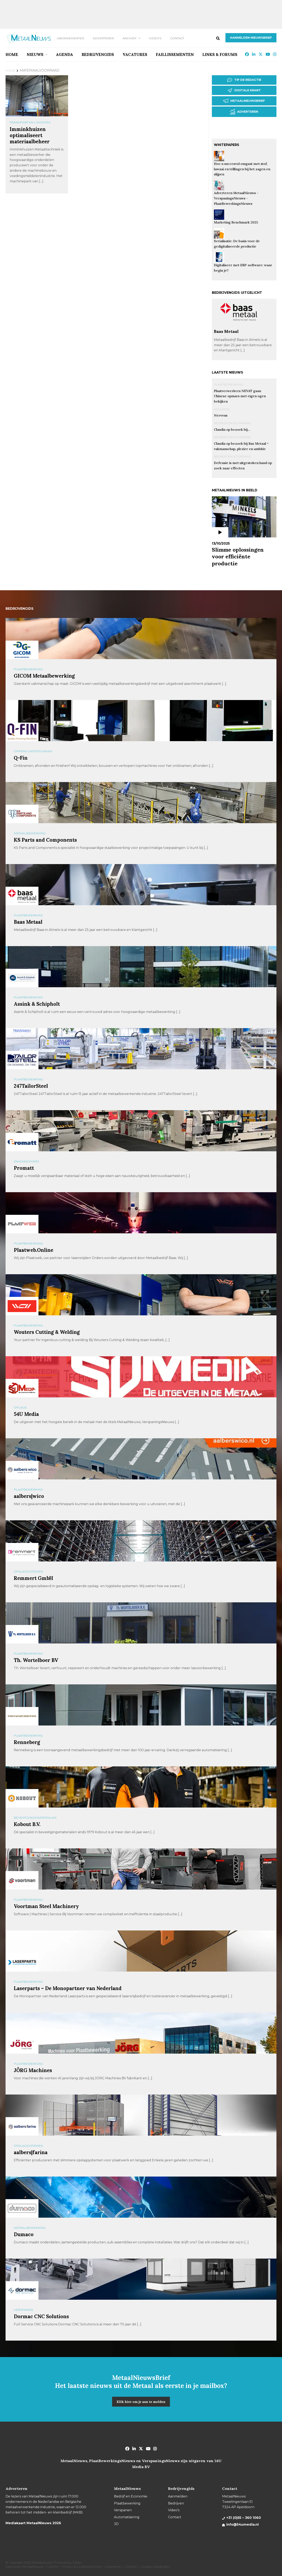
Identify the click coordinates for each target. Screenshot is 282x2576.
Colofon (52, 2567)
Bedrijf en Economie (232, 423)
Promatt (24, 1168)
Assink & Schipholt (37, 1004)
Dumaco (24, 2234)
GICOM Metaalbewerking (44, 676)
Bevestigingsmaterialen (35, 1817)
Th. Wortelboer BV (36, 1660)
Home (12, 54)
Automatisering (126, 2517)
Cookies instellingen (155, 2567)
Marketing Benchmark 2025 (236, 222)
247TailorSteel (31, 1086)
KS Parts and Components (45, 840)
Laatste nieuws (227, 372)
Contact (177, 38)
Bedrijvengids (98, 54)
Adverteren (103, 38)
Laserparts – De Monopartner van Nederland (68, 1988)
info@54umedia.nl (242, 2524)
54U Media (26, 1414)
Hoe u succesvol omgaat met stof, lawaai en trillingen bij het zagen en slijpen (242, 169)
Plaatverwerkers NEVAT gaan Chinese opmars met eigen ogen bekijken (240, 396)
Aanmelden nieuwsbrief (251, 37)
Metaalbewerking (30, 833)
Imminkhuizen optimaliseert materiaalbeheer (30, 135)
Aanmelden (177, 2496)
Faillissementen (175, 54)
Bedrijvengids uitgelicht (237, 293)
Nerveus (220, 415)
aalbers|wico (29, 1496)
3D (116, 2524)
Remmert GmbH (33, 1578)
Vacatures (135, 54)
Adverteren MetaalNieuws (24, 2567)
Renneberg (27, 1742)
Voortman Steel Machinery (46, 1906)
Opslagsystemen (28, 1571)
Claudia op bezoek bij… (232, 429)
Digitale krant (244, 90)
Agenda (64, 54)
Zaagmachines (26, 1161)
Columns (222, 409)
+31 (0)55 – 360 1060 (243, 2518)
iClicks (77, 2562)
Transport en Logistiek (30, 122)
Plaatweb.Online (33, 1250)
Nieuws (35, 54)
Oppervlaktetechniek (33, 751)
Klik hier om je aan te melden (141, 2402)
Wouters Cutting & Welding (47, 1332)
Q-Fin (21, 758)
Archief (129, 38)
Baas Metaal (226, 331)
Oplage (20, 1407)
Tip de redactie (244, 80)
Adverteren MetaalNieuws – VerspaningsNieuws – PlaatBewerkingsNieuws (236, 198)
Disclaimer (113, 2567)
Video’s (155, 38)
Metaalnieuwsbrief (244, 101)
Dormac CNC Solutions (41, 2316)
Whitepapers (226, 145)
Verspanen (23, 2310)
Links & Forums (219, 54)
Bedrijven (176, 2503)
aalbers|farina (31, 2152)
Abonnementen (70, 38)
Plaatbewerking (228, 384)
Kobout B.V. (27, 1824)
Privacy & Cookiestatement (82, 2567)
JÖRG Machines (33, 2070)
